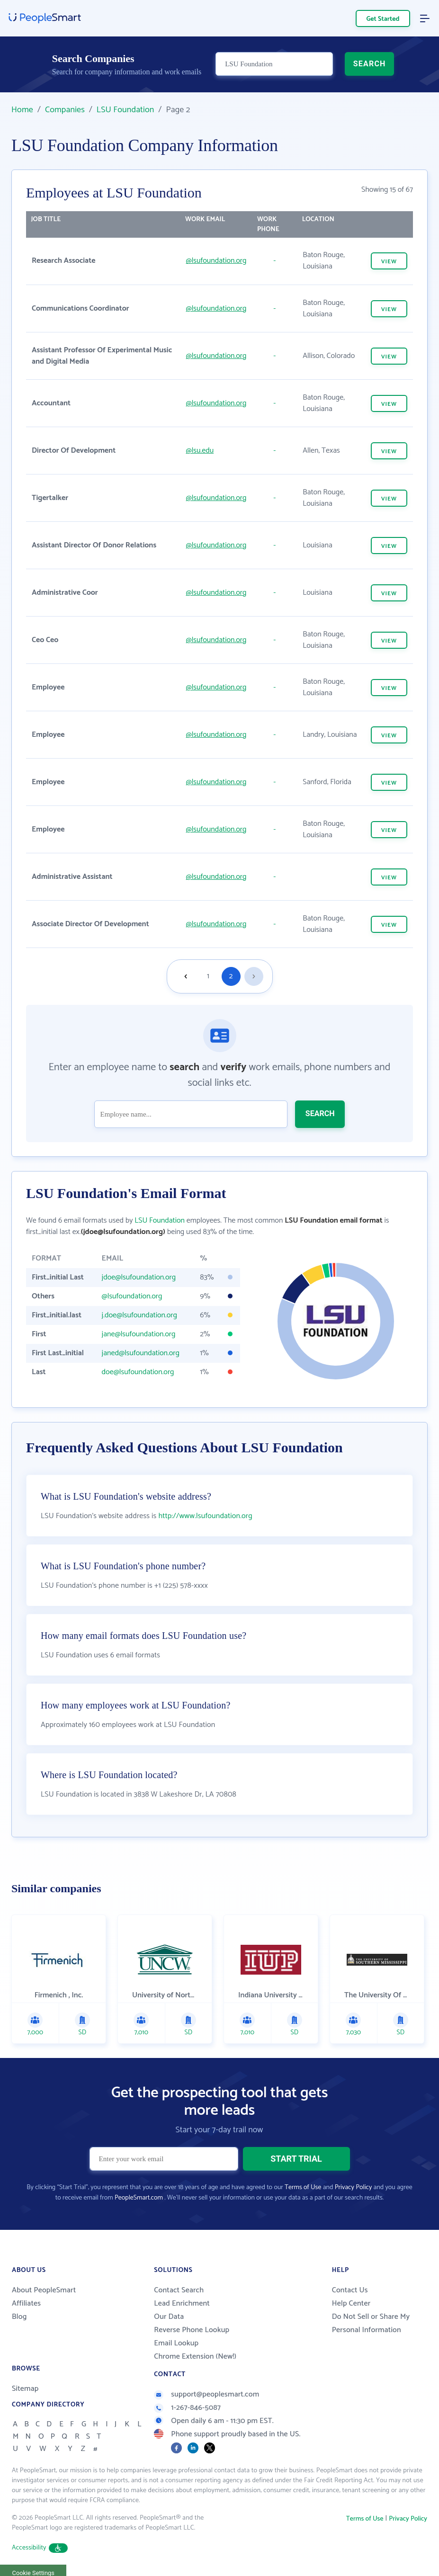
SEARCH (369, 64)
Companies (65, 110)
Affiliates (26, 2303)
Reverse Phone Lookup (191, 2330)
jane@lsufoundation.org (139, 1334)
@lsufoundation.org (216, 260)
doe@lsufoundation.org (138, 1372)
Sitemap (25, 2388)
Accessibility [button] (40, 2547)
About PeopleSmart (44, 2290)
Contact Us (350, 2290)
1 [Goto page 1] (208, 976)
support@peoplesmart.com (206, 2394)
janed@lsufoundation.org (140, 1353)
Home (22, 110)
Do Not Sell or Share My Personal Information (371, 2323)
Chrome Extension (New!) (195, 2356)
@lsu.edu (200, 450)
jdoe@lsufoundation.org (139, 1277)
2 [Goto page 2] (231, 976)
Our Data (169, 2316)
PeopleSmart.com (139, 2197)
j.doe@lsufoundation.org (139, 1315)
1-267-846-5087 (187, 2407)
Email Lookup (176, 2343)
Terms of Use (303, 2187)
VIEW (389, 261)
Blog (19, 2316)
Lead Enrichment (182, 2303)
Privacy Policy (353, 2187)
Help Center (351, 2303)
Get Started (383, 19)
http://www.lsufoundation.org (205, 1516)
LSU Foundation (125, 110)
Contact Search (179, 2290)
